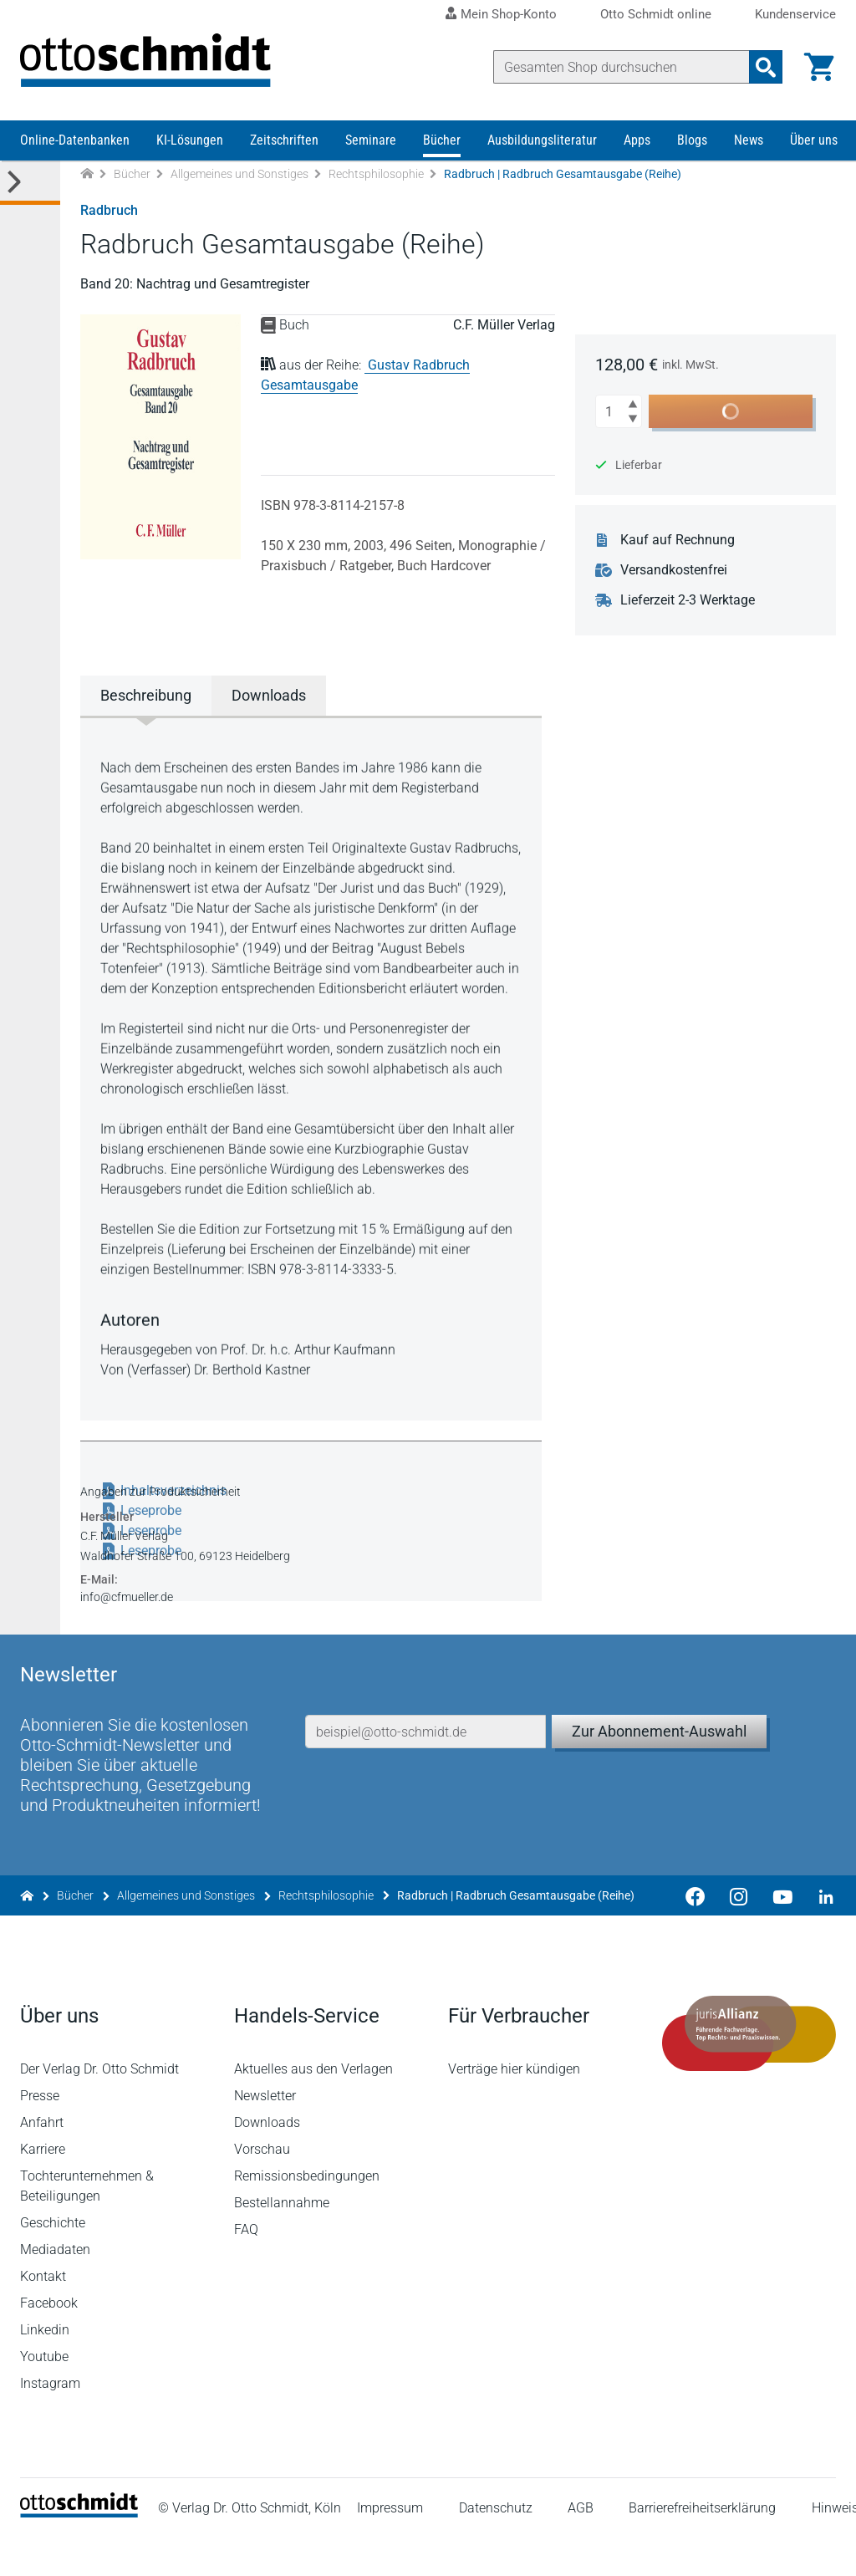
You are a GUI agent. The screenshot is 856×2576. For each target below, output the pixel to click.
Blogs (692, 140)
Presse (39, 2134)
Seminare (370, 140)
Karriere (42, 2188)
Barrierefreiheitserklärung (702, 2546)
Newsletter (265, 2134)
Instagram (50, 2422)
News (748, 140)
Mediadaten (55, 2288)
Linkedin (44, 2368)
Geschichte (52, 2261)
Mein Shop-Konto (509, 14)
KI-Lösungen (189, 140)
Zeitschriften (284, 140)
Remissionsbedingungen (307, 2214)
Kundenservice (795, 15)
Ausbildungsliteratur (542, 140)
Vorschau (262, 2188)
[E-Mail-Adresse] (425, 1770)
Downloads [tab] (269, 695)
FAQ (246, 2268)
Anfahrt (42, 2161)
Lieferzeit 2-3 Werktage (687, 600)
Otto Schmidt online (655, 15)
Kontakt (43, 2315)
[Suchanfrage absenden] (765, 67)
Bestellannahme (281, 2241)
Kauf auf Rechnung (677, 540)
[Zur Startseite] (87, 174)
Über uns (814, 140)
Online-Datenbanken (75, 140)
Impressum (390, 2546)
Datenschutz (495, 2546)
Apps (637, 140)
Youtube (44, 2395)
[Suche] (621, 67)
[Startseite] (79, 2551)
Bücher (442, 140)
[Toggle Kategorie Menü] (30, 183)
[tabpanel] (311, 1067)
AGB (581, 2546)
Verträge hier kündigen (514, 2107)
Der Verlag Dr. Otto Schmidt (99, 2107)
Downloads (267, 2161)
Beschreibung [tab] (145, 695)
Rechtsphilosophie (376, 174)
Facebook (49, 2341)
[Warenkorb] (819, 67)
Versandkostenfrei (673, 570)
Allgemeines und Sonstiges (239, 174)
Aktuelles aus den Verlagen (313, 2107)
